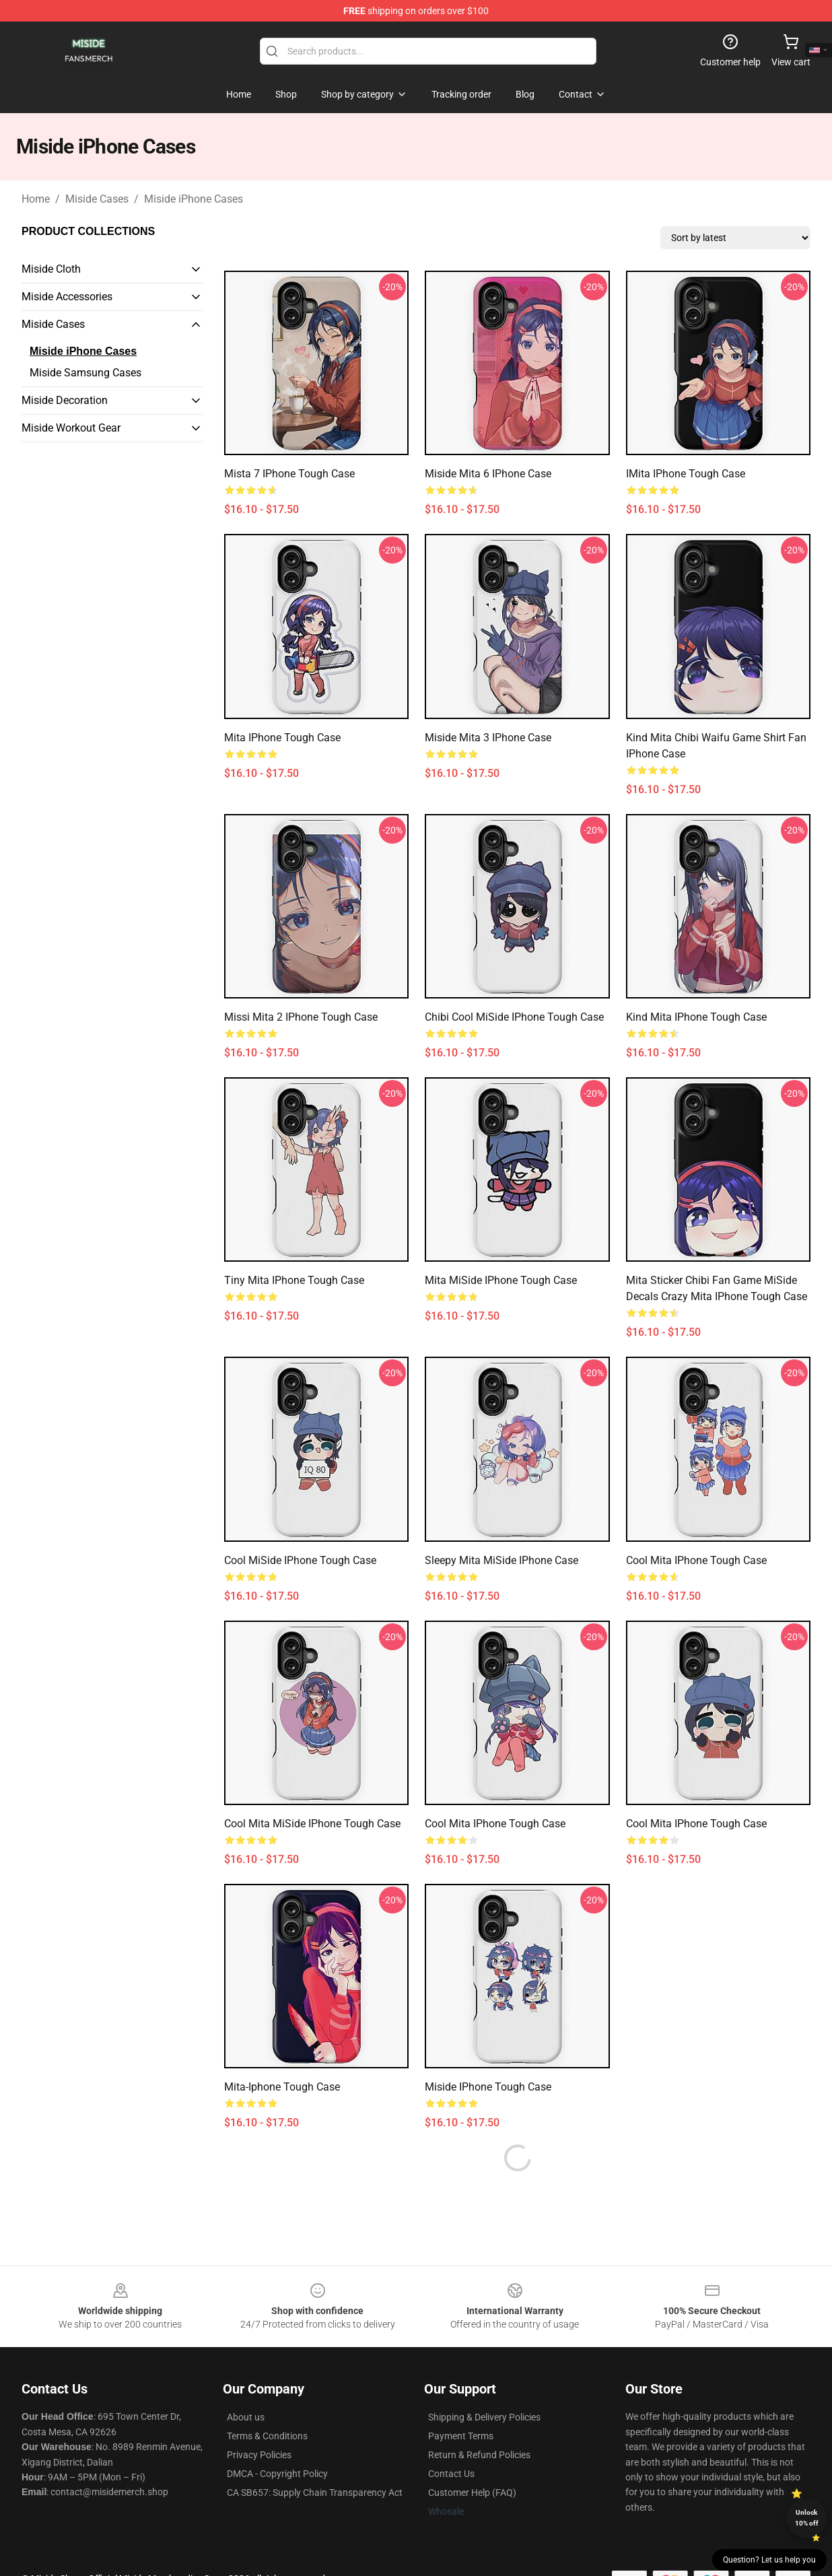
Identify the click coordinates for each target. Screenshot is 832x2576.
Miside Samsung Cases (85, 372)
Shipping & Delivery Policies (484, 2417)
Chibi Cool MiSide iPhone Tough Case (514, 1017)
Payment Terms (460, 2436)
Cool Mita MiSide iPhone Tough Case (312, 1823)
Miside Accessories (67, 296)
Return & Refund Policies (479, 2454)
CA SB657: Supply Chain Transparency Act (315, 2492)
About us (246, 2417)
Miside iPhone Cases (193, 199)
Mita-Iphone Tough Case (282, 2086)
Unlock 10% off (807, 2518)
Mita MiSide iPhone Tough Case (501, 1280)
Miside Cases (97, 199)
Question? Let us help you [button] (769, 2560)
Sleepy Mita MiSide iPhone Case (501, 1560)
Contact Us (451, 2473)
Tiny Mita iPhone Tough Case (294, 1280)
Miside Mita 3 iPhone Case (488, 737)
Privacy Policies (259, 2454)
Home (36, 199)
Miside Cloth (51, 269)
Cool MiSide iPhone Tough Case (300, 1560)
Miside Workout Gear (71, 427)
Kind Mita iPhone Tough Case (696, 1017)
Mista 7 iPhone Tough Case (289, 473)
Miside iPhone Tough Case (488, 2086)
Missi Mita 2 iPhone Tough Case (301, 1017)
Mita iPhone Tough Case (282, 737)
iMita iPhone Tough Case (685, 473)
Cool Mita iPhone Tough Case (696, 1560)
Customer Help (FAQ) (472, 2492)
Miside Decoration (65, 400)
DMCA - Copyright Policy (277, 2473)
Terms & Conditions (267, 2436)
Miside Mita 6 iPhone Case (488, 473)
